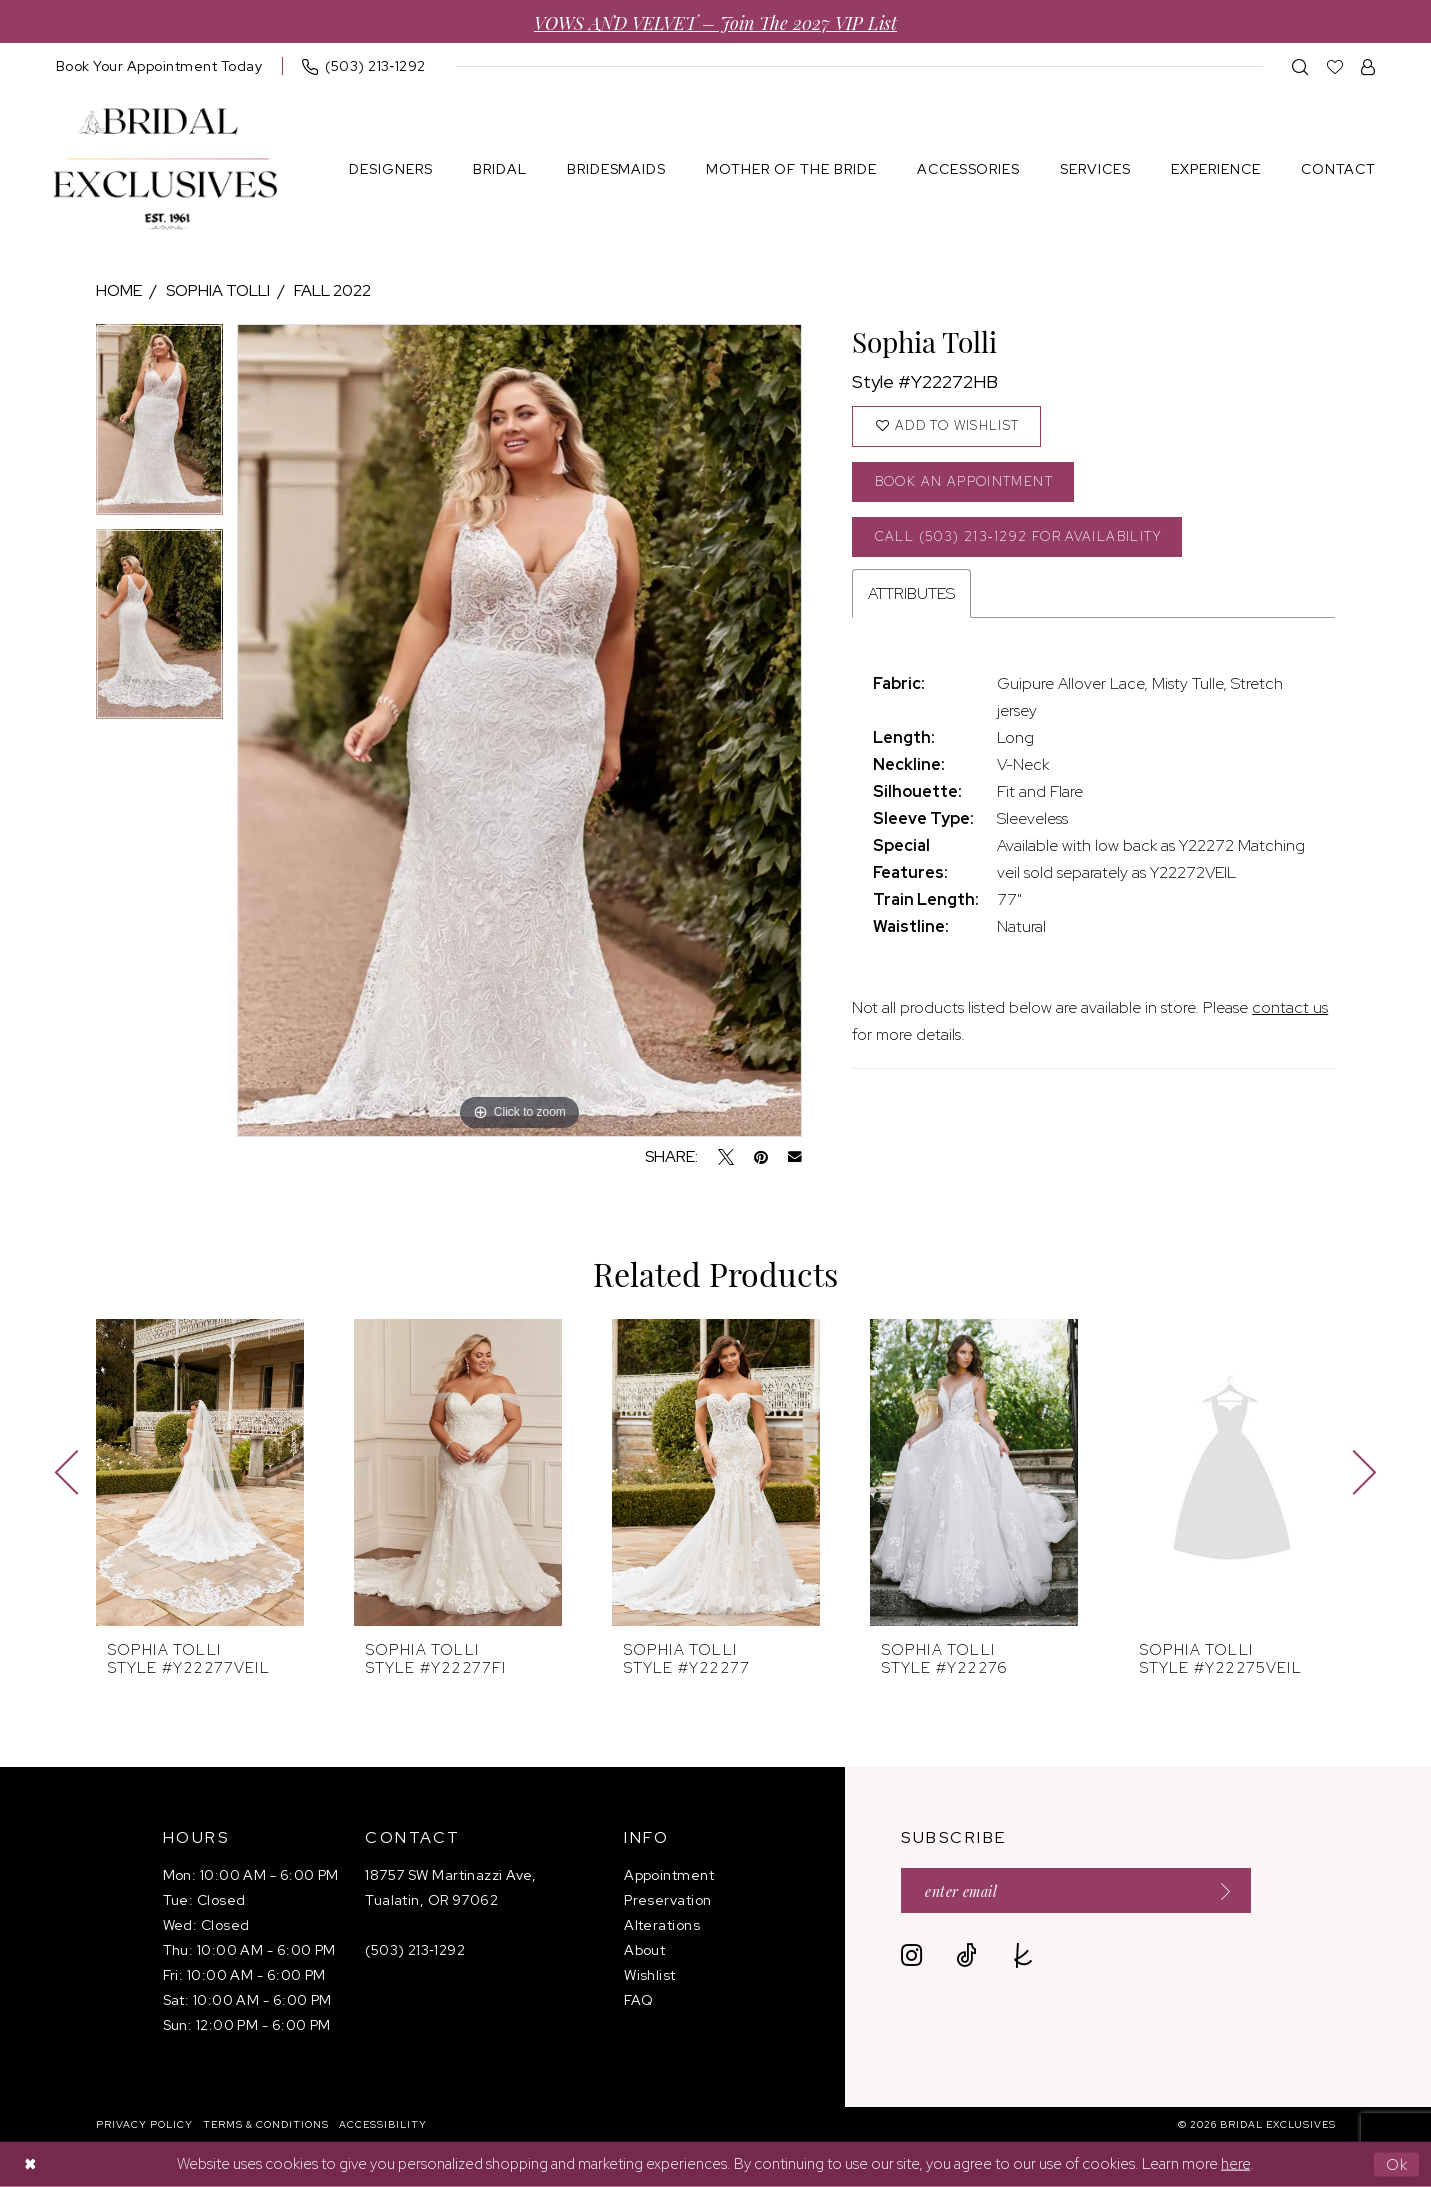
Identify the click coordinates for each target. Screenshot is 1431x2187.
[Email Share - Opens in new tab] (795, 1157)
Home (119, 290)
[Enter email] (1076, 1890)
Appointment (669, 1875)
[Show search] (1300, 66)
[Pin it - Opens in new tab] (761, 1157)
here (1235, 2164)
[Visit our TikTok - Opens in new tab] (966, 1955)
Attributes (911, 594)
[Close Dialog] (30, 2164)
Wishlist (650, 1975)
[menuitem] (159, 66)
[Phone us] (364, 66)
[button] (1368, 66)
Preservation (667, 1900)
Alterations (662, 1925)
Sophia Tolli (218, 290)
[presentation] (200, 1472)
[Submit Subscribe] (1220, 1890)
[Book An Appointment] (159, 66)
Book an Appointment (964, 481)
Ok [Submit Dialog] (1397, 2164)
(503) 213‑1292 (415, 1950)
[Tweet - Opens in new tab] (726, 1157)
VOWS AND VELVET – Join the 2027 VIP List (715, 21)
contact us (1290, 1008)
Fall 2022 (332, 290)
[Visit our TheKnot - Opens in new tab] (1023, 1955)
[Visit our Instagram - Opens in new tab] (911, 1955)
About (644, 1950)
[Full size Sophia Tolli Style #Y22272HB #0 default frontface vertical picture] (519, 730)
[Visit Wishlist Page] (1335, 66)
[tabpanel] (159, 426)
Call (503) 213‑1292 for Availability (1018, 536)
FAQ (638, 2000)
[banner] (165, 169)
